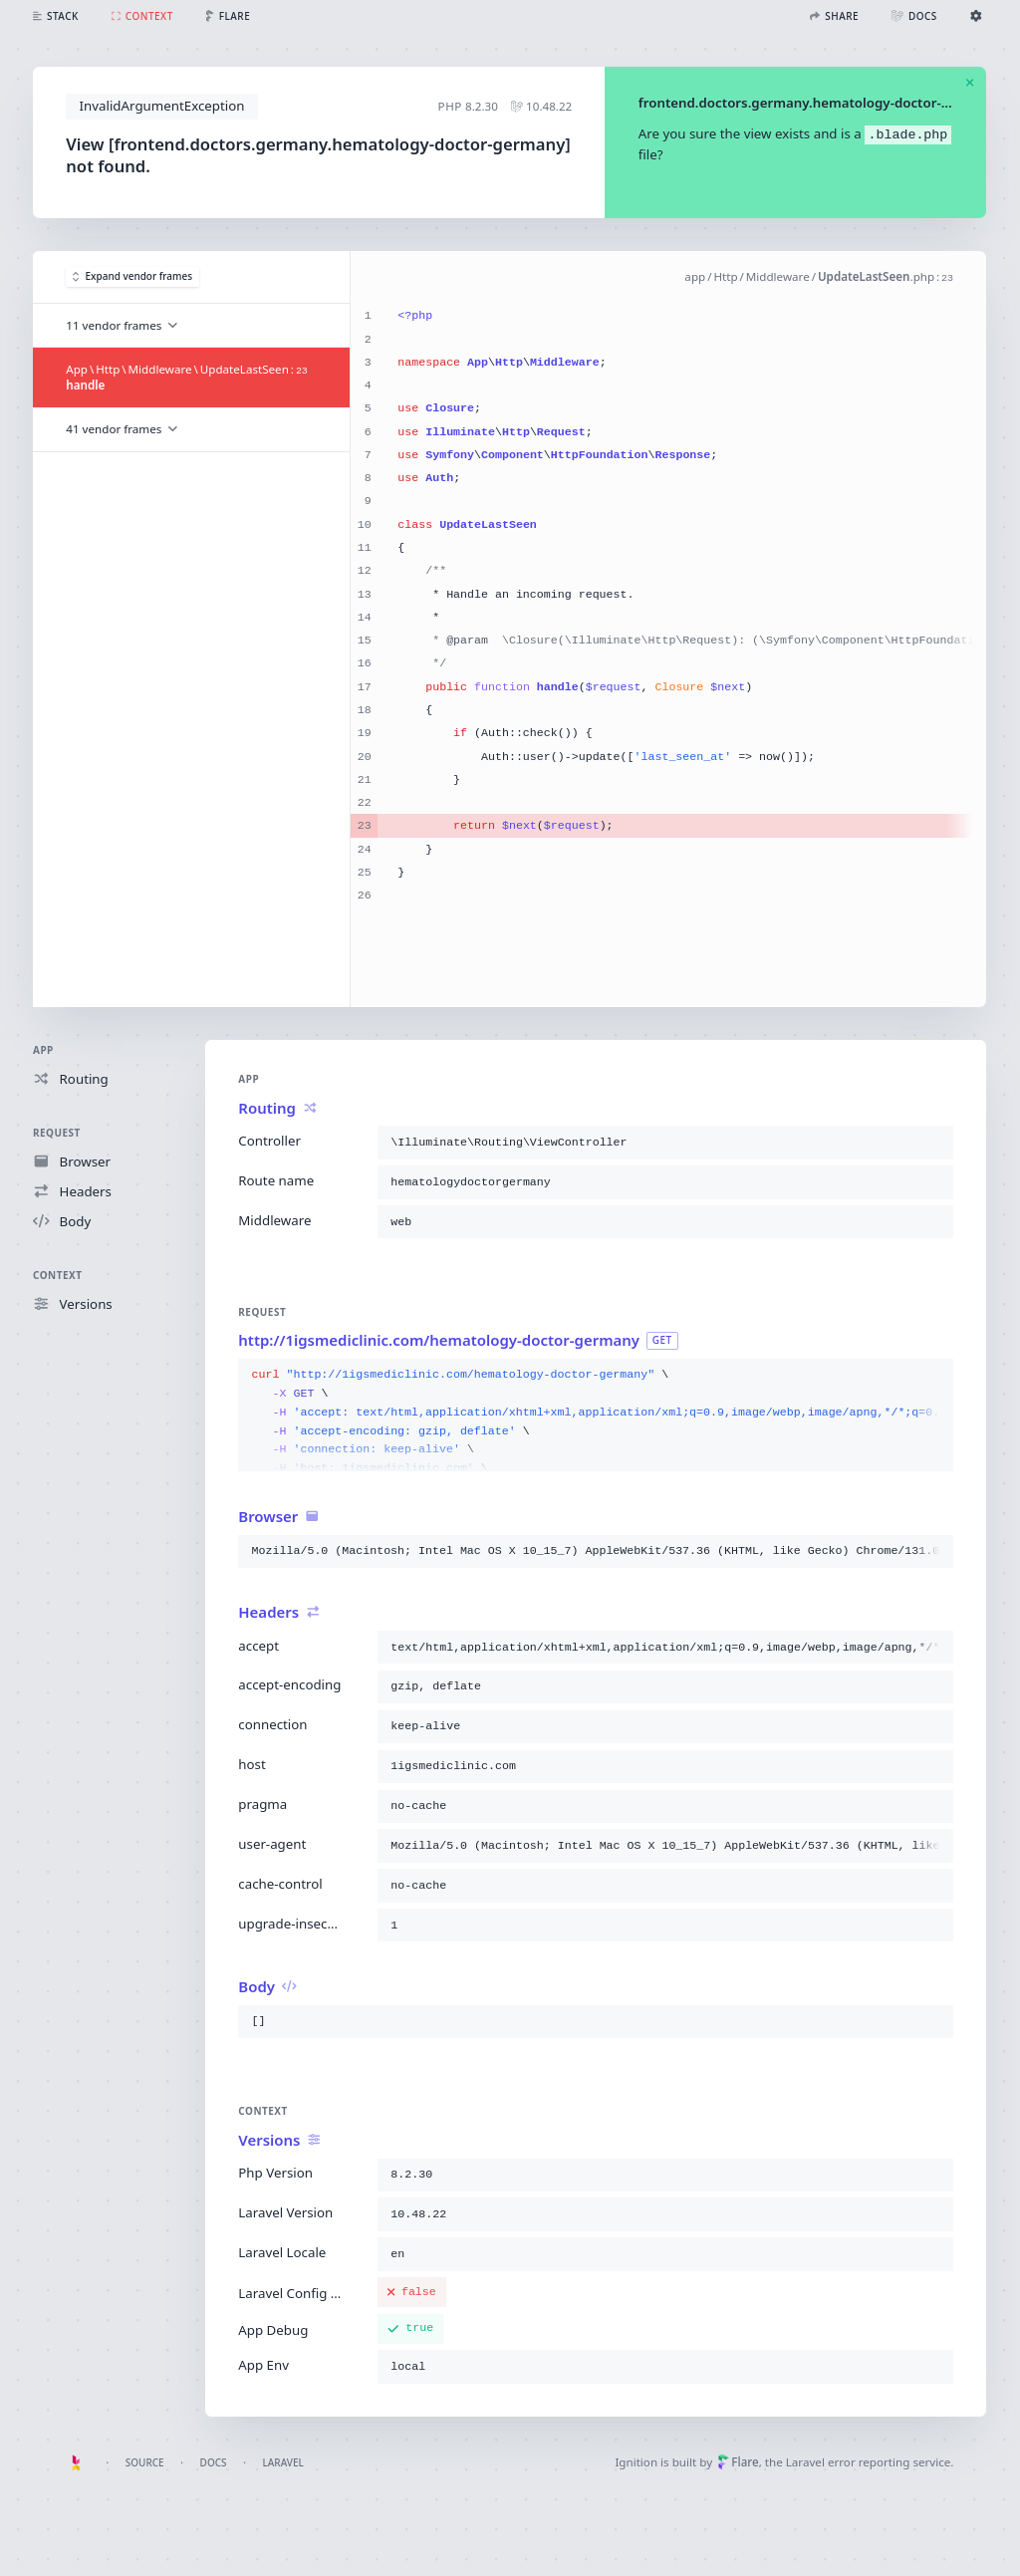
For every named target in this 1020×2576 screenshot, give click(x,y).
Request (57, 1133)
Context (57, 1275)
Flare (738, 2461)
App (43, 1050)
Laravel (283, 2462)
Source (145, 2462)
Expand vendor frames (132, 276)
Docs (213, 2462)
